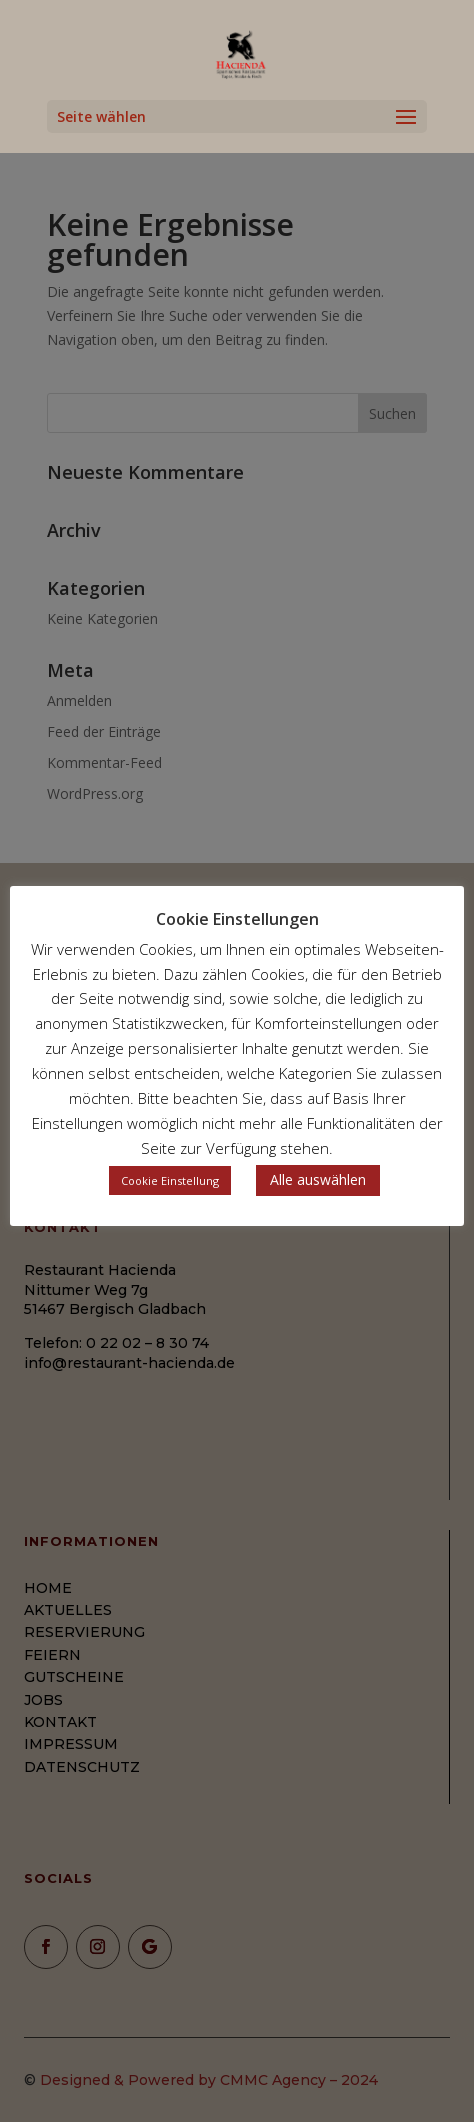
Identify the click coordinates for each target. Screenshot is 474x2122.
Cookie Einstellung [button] (170, 1180)
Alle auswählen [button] (318, 1179)
